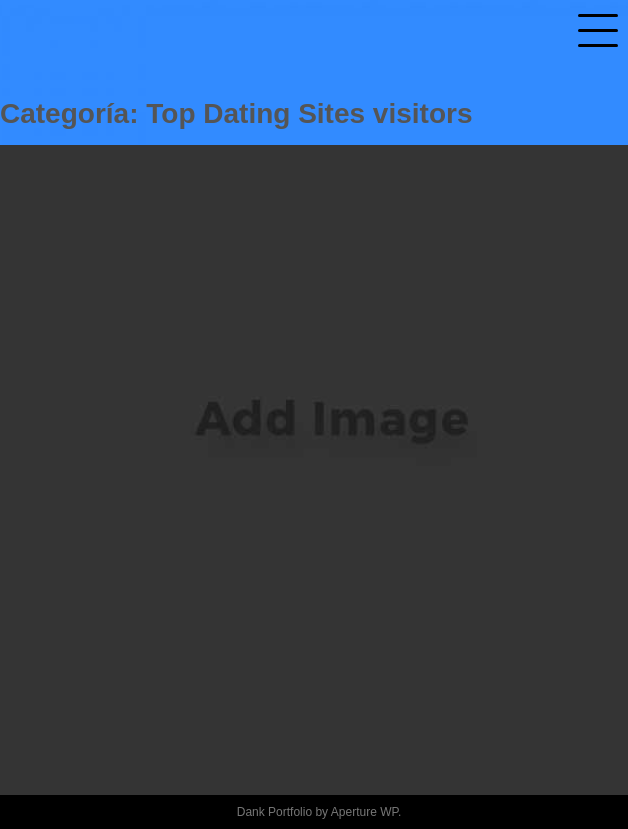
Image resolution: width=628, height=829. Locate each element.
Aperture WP (364, 812)
